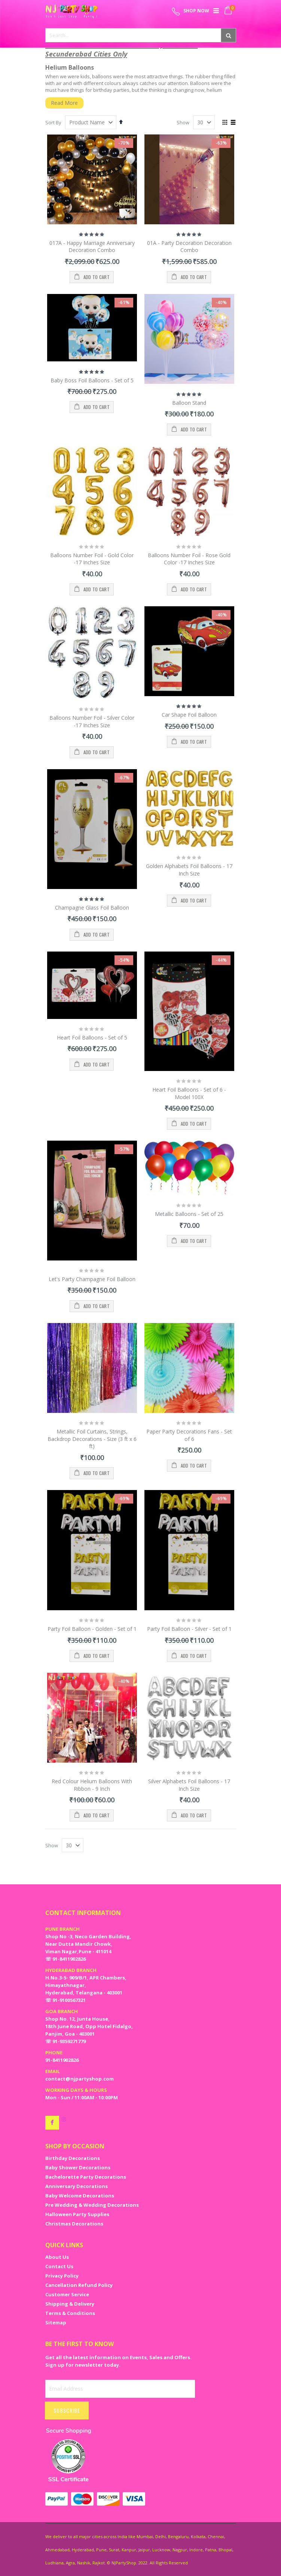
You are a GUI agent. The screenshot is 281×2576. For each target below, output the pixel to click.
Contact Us (59, 2266)
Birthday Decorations (72, 2158)
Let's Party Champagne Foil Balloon (92, 1279)
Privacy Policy (62, 2275)
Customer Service (67, 2294)
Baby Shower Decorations (77, 2167)
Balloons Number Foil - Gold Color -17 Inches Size (92, 559)
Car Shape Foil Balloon (189, 714)
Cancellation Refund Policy (79, 2285)
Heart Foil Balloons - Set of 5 (92, 1037)
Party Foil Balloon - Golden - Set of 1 (92, 1628)
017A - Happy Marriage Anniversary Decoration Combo (92, 246)
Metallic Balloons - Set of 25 (189, 1213)
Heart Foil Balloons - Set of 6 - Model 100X (189, 1093)
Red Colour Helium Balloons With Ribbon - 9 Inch (92, 1785)
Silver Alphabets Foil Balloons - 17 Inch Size (189, 1785)
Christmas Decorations (74, 2223)
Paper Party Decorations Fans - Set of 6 (189, 1435)
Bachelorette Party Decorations (85, 2176)
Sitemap (55, 2322)
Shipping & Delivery (69, 2303)
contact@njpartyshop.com (79, 2078)
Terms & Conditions (70, 2313)
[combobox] (140, 35)
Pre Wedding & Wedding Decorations (92, 2205)
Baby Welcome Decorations (79, 2195)
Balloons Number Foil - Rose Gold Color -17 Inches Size (189, 559)
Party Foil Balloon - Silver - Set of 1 (189, 1628)
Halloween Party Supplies (77, 2214)
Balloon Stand (189, 402)
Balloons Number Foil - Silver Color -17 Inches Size (91, 721)
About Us (57, 2257)
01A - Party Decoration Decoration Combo (189, 246)
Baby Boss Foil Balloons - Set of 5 (92, 380)
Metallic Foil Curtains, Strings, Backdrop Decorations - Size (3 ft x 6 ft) (92, 1439)
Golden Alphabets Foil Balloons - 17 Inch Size (189, 869)
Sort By (53, 122)
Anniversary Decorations (76, 2186)
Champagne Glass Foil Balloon (92, 907)
